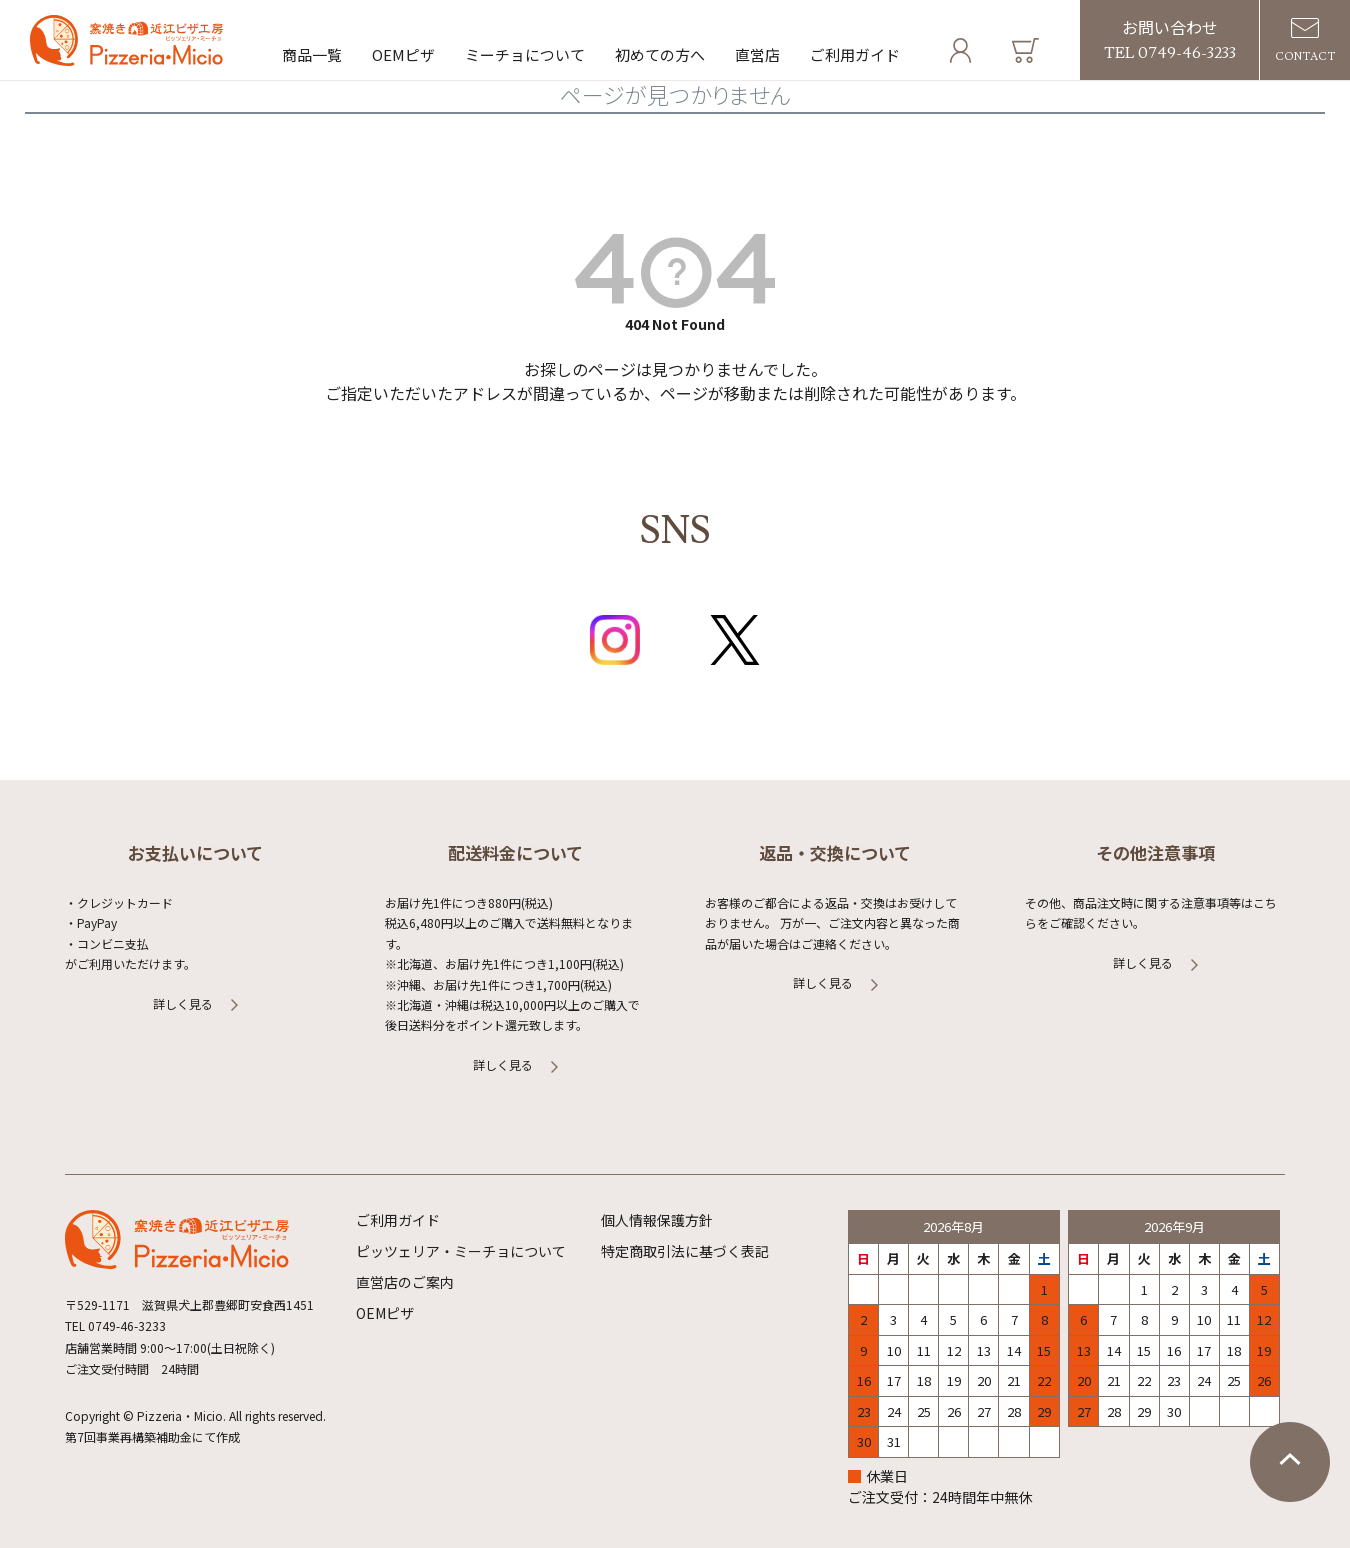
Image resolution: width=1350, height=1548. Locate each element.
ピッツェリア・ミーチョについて (461, 1251)
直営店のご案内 (405, 1282)
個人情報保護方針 (657, 1220)
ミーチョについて (525, 54)
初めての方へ (660, 54)
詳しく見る (183, 1003)
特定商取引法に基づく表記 (685, 1251)
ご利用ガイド (855, 54)
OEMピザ (403, 54)
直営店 (757, 54)
